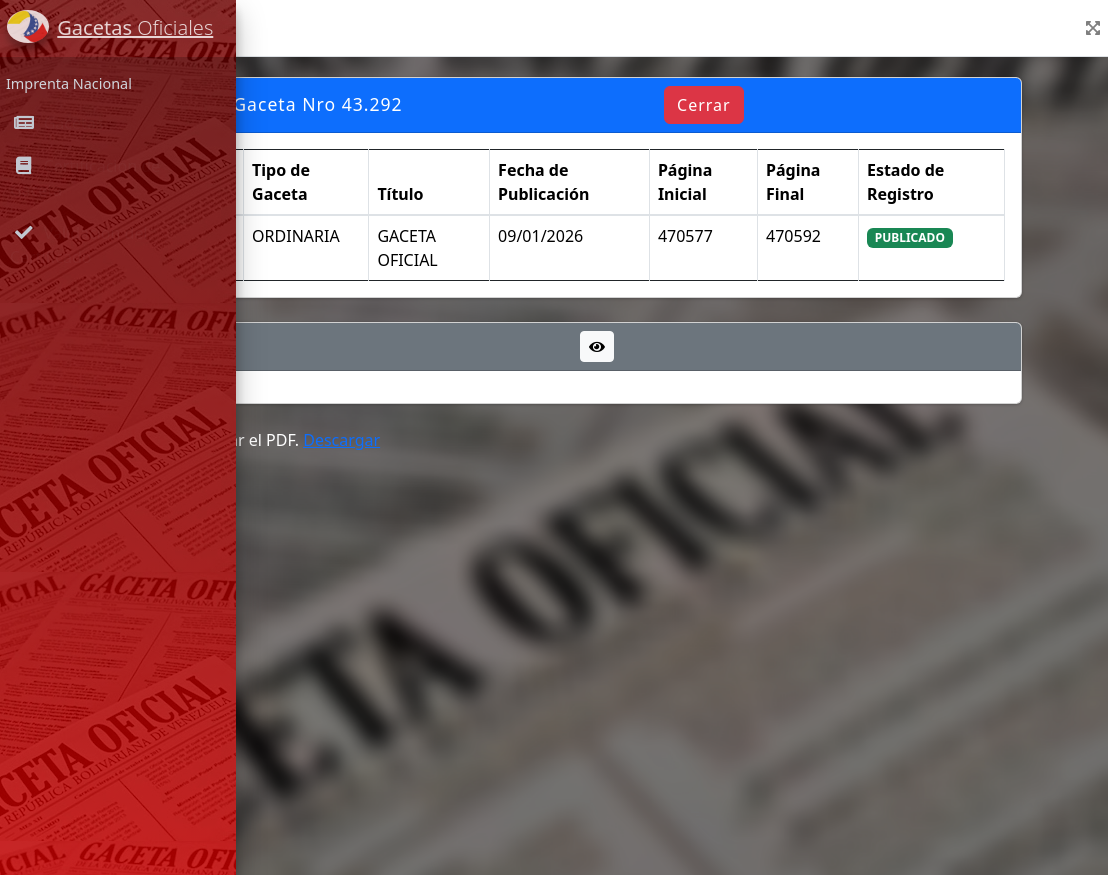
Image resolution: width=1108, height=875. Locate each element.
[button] (1093, 28)
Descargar (537, 440)
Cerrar (829, 105)
